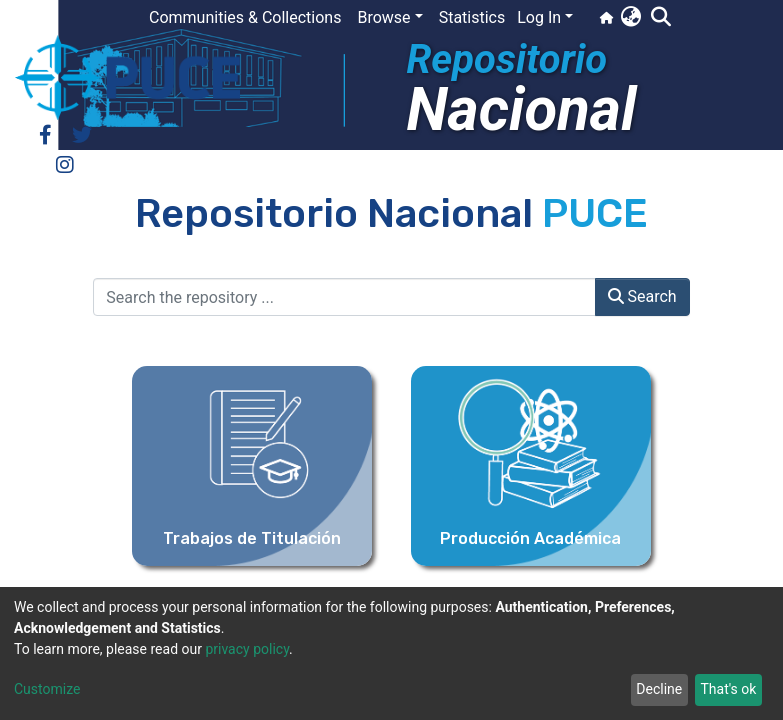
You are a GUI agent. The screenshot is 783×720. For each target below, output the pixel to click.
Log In (539, 17)
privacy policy (247, 649)
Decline (659, 689)
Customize (47, 689)
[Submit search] (660, 18)
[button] (630, 18)
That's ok (728, 689)
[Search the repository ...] (344, 297)
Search (642, 296)
